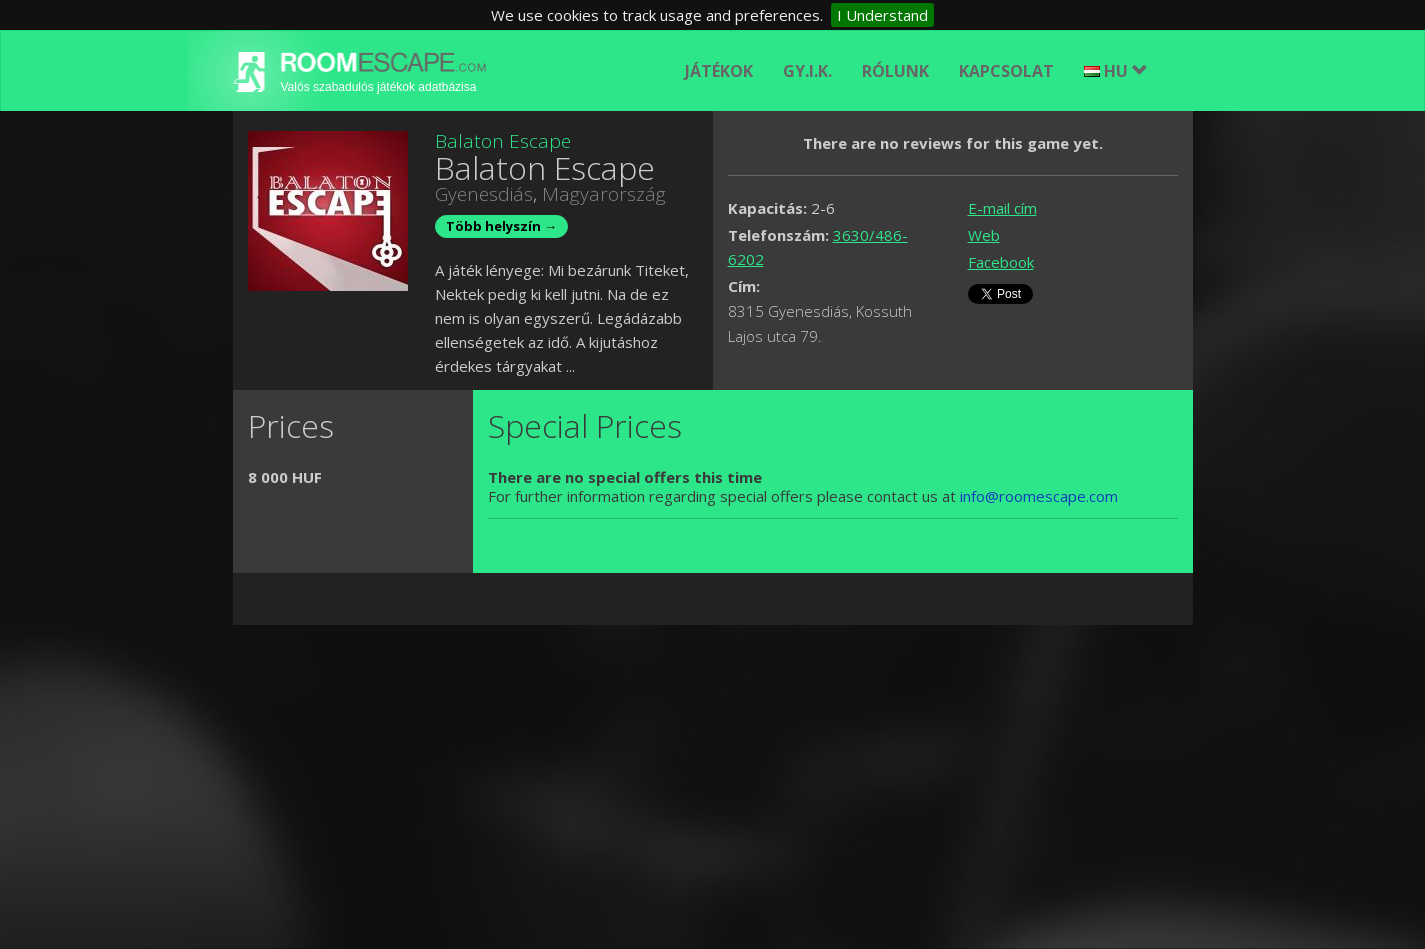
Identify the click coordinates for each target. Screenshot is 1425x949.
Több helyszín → (501, 226)
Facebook (1001, 262)
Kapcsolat (1006, 71)
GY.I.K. (807, 71)
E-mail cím (1002, 208)
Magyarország (604, 194)
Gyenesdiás (484, 194)
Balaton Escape (503, 141)
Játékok (719, 71)
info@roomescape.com (1039, 496)
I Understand (882, 15)
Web (984, 235)
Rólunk (895, 71)
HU (1116, 71)
